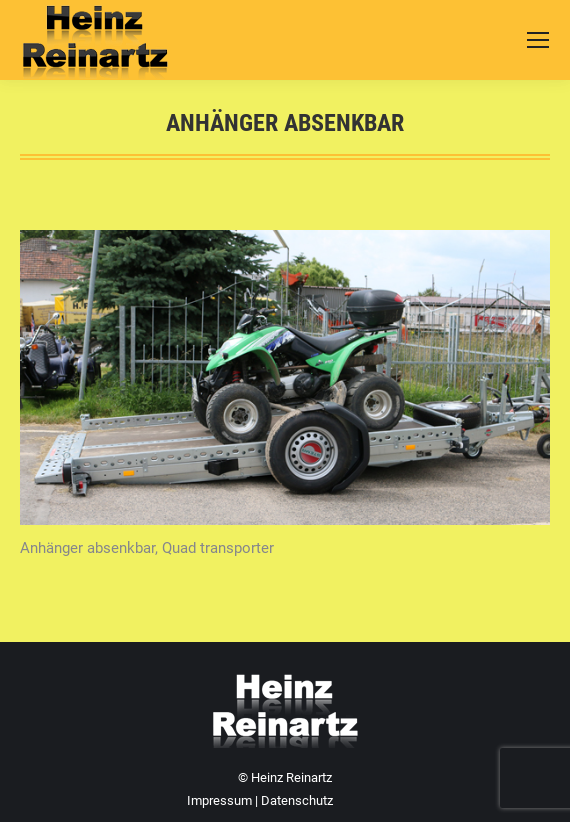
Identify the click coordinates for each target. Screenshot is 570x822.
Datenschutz (297, 800)
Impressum (219, 800)
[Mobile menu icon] (538, 40)
